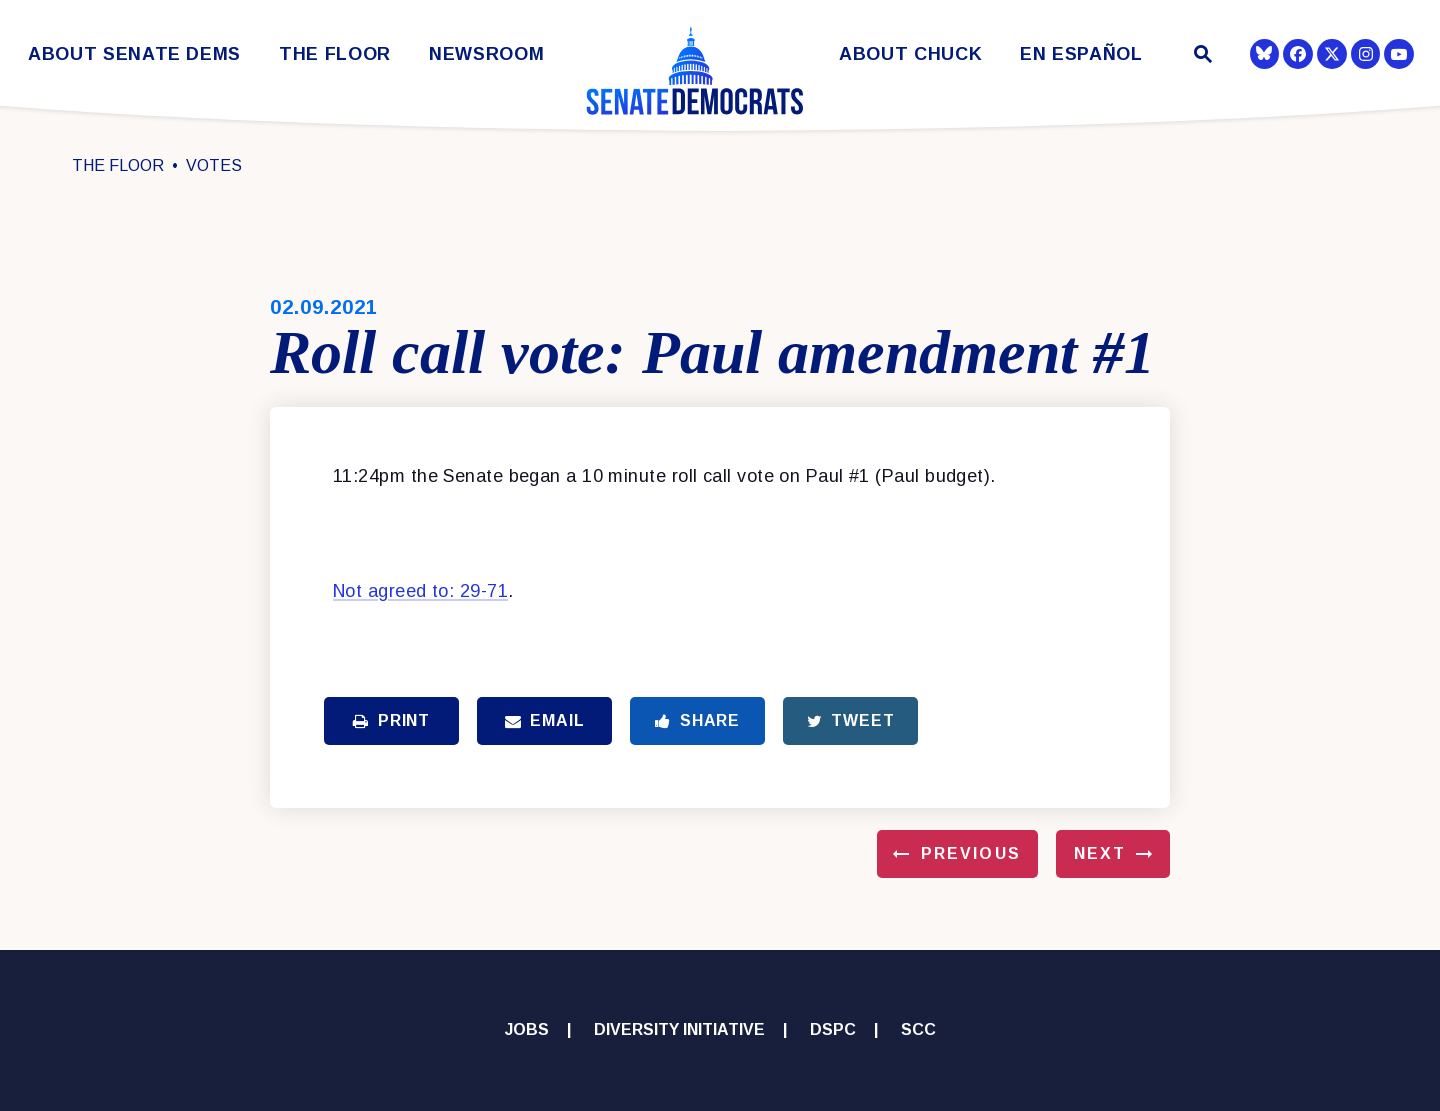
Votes (214, 165)
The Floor (335, 54)
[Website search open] (1201, 56)
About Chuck (910, 54)
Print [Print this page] (391, 720)
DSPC (833, 1029)
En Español (1081, 54)
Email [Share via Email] (545, 720)
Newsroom (486, 54)
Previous (971, 853)
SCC (918, 1029)
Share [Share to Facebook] (697, 720)
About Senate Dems (134, 54)
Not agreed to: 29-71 (420, 591)
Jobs (527, 1029)
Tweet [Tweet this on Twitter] (851, 720)
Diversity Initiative (679, 1029)
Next (1100, 853)
